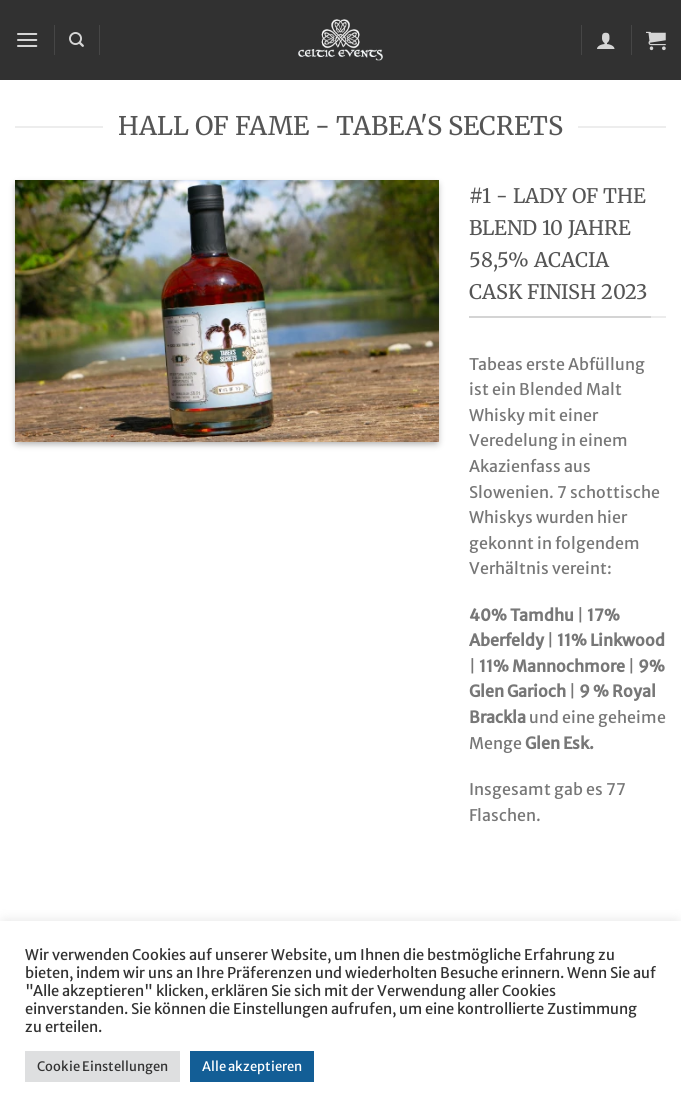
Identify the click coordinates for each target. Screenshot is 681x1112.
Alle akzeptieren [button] (252, 1066)
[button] (27, 39)
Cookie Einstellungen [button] (102, 1066)
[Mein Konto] (606, 40)
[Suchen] (76, 40)
